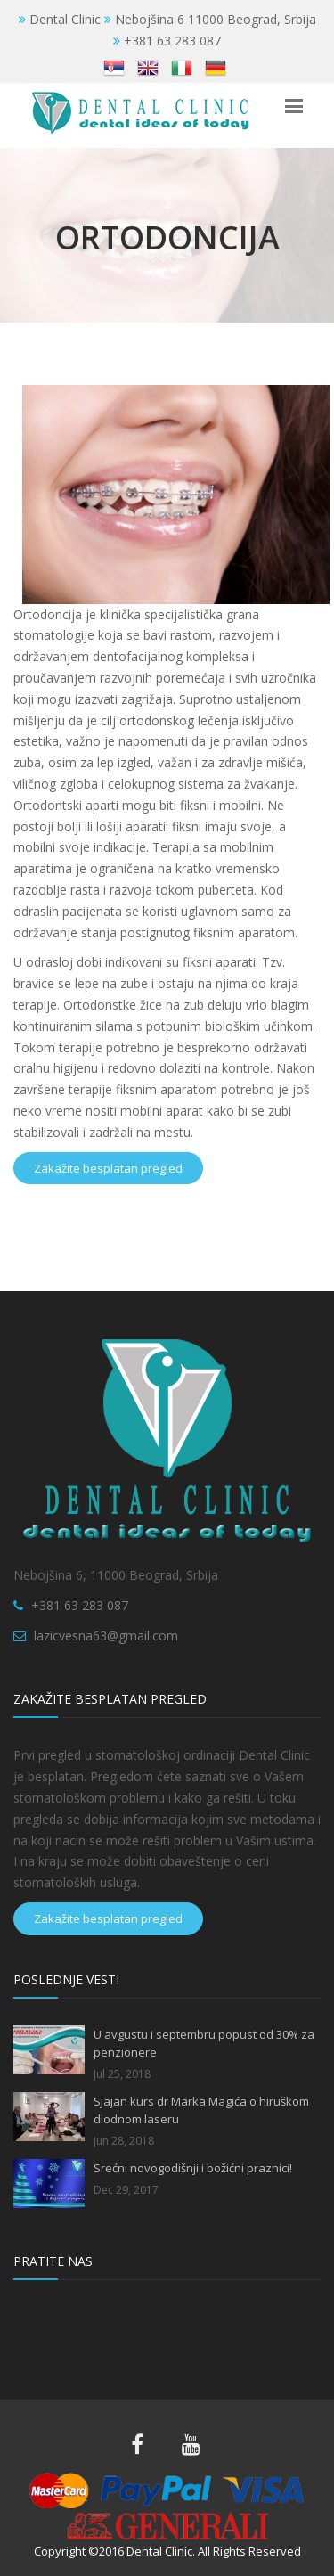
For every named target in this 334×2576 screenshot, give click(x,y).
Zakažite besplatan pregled (108, 1168)
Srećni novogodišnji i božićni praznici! (193, 2168)
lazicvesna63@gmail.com (106, 1635)
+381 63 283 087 (79, 1605)
